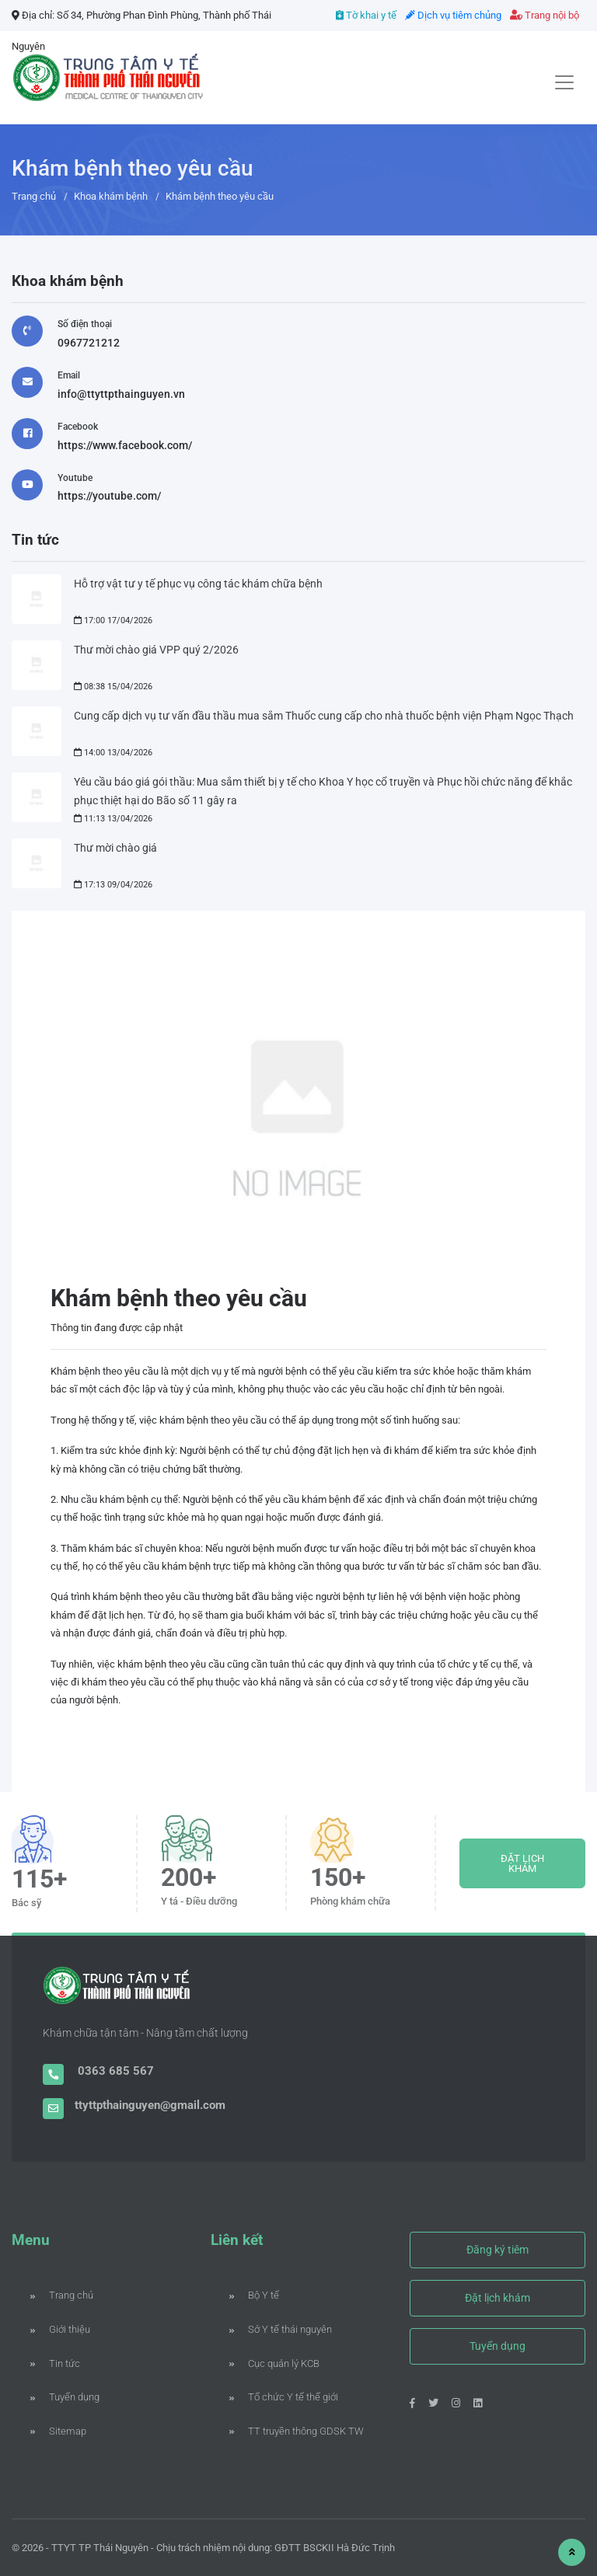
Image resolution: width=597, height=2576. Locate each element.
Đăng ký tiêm (497, 2249)
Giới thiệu (60, 2329)
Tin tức (55, 2363)
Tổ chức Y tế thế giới (283, 2397)
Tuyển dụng (65, 2397)
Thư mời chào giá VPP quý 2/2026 (156, 649)
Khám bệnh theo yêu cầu (220, 196)
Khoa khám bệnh (111, 196)
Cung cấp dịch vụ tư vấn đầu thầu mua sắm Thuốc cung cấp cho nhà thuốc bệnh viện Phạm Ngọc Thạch (324, 715)
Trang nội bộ (544, 15)
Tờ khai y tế (366, 15)
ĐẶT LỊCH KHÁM (522, 1863)
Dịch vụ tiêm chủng (453, 15)
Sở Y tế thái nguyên (280, 2329)
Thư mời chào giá (115, 848)
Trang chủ (34, 196)
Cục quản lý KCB (274, 2363)
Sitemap (58, 2431)
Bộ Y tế (254, 2295)
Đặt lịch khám (497, 2298)
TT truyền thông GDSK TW (296, 2431)
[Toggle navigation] (564, 82)
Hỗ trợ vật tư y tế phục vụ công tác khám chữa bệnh (198, 583)
